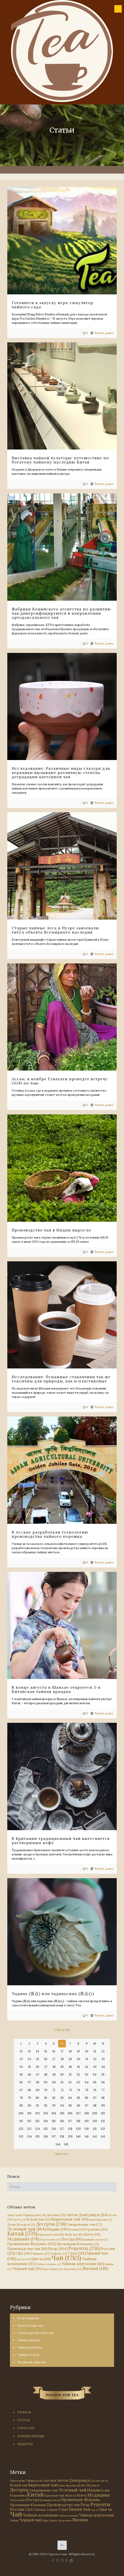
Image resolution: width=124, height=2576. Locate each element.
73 (70, 2090)
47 (37, 2074)
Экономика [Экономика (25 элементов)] (72, 2269)
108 (86, 2113)
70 (45, 2090)
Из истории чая (28, 2318)
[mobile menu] (118, 9)
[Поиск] (62, 2186)
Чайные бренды (28, 2340)
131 (95, 2129)
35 (29, 2067)
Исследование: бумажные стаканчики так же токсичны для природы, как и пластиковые (61, 1379)
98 (94, 2105)
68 (29, 2090)
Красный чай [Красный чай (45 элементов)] (51, 2234)
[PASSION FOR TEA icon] (71, 2560)
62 (70, 2082)
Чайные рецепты (29, 2347)
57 (29, 2082)
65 (94, 2082)
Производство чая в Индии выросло (51, 1230)
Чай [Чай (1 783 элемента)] (66, 2258)
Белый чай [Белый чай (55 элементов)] (38, 2219)
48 (45, 2074)
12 (21, 2051)
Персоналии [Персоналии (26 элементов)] (50, 2239)
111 (21, 2121)
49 (54, 2074)
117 (70, 2121)
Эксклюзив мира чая (31, 2362)
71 (54, 2090)
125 (46, 2129)
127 (62, 2129)
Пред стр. (62, 2030)
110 (103, 2113)
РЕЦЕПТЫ (25, 2444)
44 (103, 2067)
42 (86, 2067)
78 (21, 2098)
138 (62, 2136)
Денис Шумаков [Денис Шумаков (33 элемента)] (21, 2224)
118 (78, 2121)
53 (86, 2074)
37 (45, 2067)
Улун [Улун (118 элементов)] (76, 2253)
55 (103, 2074)
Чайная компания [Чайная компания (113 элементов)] (40, 2515)
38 (53, 2067)
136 (46, 2136)
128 (70, 2129)
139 (70, 2136)
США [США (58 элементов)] (22, 2253)
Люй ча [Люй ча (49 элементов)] (74, 2234)
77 (103, 2090)
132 (103, 2129)
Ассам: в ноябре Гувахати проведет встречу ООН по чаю (60, 1081)
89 (21, 2105)
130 (86, 2129)
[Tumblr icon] (66, 2560)
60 (54, 2082)
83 (62, 2098)
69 (37, 2090)
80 (37, 2098)
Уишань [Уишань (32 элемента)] (52, 2509)
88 (103, 2098)
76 (94, 2090)
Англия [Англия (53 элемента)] (56, 2215)
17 (62, 2051)
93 (53, 2105)
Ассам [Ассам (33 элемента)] (95, 2480)
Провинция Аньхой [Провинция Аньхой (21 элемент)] (95, 2239)
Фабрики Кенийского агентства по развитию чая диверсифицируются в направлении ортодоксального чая (61, 613)
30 (78, 2059)
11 (103, 2043)
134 (29, 2136)
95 (70, 2105)
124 (37, 2129)
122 (21, 2129)
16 (53, 2051)
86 (86, 2098)
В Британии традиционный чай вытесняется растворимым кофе (61, 1840)
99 (103, 2105)
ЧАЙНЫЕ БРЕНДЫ (30, 2436)
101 (29, 2113)
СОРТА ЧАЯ (25, 2428)
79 (29, 2098)
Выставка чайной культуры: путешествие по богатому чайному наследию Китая (60, 460)
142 (95, 2136)
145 (66, 2144)
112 (29, 2121)
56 (21, 2082)
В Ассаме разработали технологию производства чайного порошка (50, 1534)
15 (45, 2051)
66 (103, 2082)
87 (94, 2098)
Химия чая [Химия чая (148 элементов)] (79, 2509)
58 (37, 2082)
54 (94, 2074)
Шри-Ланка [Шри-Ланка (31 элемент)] (52, 2269)
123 (29, 2129)
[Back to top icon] (62, 2545)
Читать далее (103, 333)
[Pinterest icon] (57, 2560)
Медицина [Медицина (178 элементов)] (23, 2239)
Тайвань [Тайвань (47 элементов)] (40, 2254)
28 (62, 2059)
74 (78, 2090)
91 (37, 2105)
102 (37, 2113)
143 (103, 2136)
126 (54, 2129)
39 (62, 2067)
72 (62, 2090)
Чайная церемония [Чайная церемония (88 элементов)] (83, 2263)
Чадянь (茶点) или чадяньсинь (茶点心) (53, 1993)
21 (94, 2051)
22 (103, 2051)
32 (94, 2059)
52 (78, 2074)
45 (21, 2074)
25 (37, 2059)
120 (95, 2121)
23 (21, 2059)
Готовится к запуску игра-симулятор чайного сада (52, 304)
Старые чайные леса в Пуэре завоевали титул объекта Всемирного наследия (55, 930)
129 (78, 2129)
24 (29, 2059)
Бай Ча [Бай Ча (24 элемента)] (19, 2219)
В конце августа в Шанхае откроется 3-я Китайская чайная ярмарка (56, 1689)
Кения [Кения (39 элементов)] (76, 2229)
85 (78, 2098)
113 (37, 2121)
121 (103, 2121)
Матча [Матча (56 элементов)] (91, 2234)
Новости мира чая (30, 2325)
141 (87, 2136)
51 (70, 2074)
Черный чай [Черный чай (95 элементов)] (27, 2268)
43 (94, 2067)
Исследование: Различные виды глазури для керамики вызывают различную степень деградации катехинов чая (61, 772)
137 (54, 2136)
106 (70, 2113)
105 (62, 2113)
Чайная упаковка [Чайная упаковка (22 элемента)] (49, 2264)
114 (46, 2121)
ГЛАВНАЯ (24, 2412)
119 (87, 2121)
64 (86, 2082)
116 (62, 2121)
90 (29, 2105)
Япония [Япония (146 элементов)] (95, 2268)
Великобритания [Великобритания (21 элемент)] (100, 2219)
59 (45, 2082)
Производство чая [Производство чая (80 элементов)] (27, 2248)
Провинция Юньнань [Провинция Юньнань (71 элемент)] (78, 2244)
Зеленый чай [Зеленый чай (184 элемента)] (26, 2229)
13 (29, 2051)
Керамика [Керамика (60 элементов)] (95, 2229)
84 (70, 2098)
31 (86, 2059)
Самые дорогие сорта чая (35, 2333)
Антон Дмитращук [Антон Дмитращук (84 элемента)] (87, 2214)
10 (94, 2043)
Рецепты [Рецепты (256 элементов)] (84, 2248)
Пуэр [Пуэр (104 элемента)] (57, 2248)
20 (86, 2051)
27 (53, 2059)
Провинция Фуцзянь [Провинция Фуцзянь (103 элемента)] (31, 2243)
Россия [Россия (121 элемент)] (17, 2509)
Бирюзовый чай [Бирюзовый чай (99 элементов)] (69, 2219)
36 (37, 2067)
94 (62, 2105)
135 (37, 2136)
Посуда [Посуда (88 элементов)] (71, 2239)
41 (78, 2067)
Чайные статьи (28, 2355)
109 (94, 2113)
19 (78, 2051)
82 (53, 2098)
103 (46, 2113)
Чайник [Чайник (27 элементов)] (14, 2520)
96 (78, 2105)
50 (62, 2074)
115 (54, 2121)
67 (21, 2090)
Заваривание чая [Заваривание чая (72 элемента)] (84, 2224)
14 (37, 2051)
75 (86, 2090)
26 (45, 2059)
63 (78, 2082)
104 (54, 2113)
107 (78, 2113)
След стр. (62, 2154)
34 (21, 2067)
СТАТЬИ (23, 2420)
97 (86, 2105)
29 (70, 2059)
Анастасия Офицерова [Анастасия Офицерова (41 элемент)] (26, 2215)
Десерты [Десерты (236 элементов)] (51, 2224)
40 (70, 2067)
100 (21, 2113)
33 (103, 2059)
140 (78, 2136)
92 (45, 2105)
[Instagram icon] (62, 2560)
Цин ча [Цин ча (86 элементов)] (41, 2258)
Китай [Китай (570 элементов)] (22, 2233)
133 (21, 2136)
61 (62, 2082)
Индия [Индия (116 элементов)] (57, 2229)
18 (70, 2051)
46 (29, 2074)
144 (58, 2144)
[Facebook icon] (52, 2560)
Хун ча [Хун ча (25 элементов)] (23, 2259)
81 (45, 2098)
